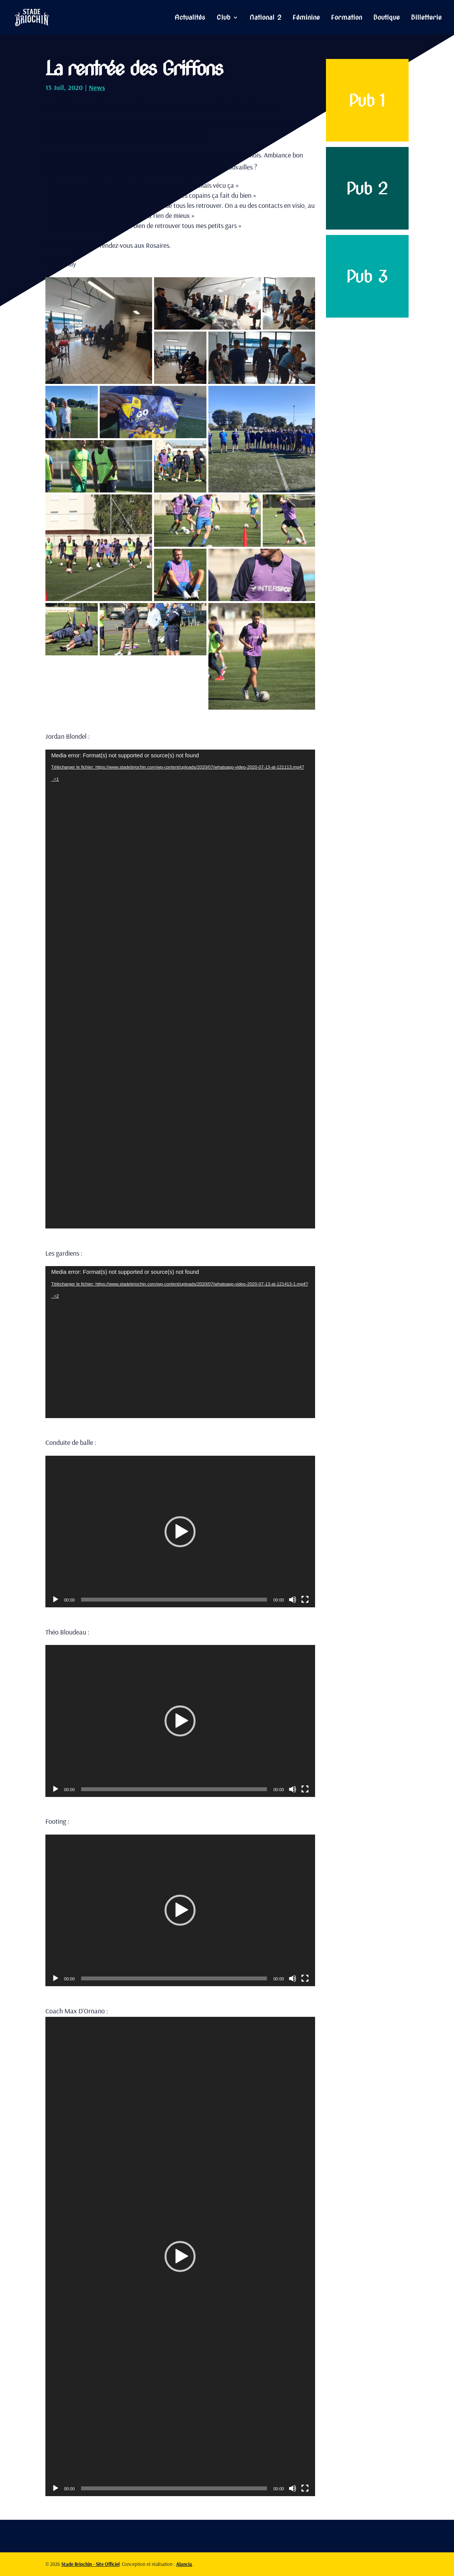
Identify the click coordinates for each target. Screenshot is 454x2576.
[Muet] (292, 1599)
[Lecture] (55, 1599)
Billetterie (426, 18)
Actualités (190, 18)
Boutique (386, 18)
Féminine (306, 18)
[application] (180, 989)
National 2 (265, 18)
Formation (346, 18)
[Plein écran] (305, 1599)
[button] (180, 1531)
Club (223, 18)
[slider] (174, 1600)
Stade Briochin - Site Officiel (90, 2564)
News (97, 87)
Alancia (184, 2564)
